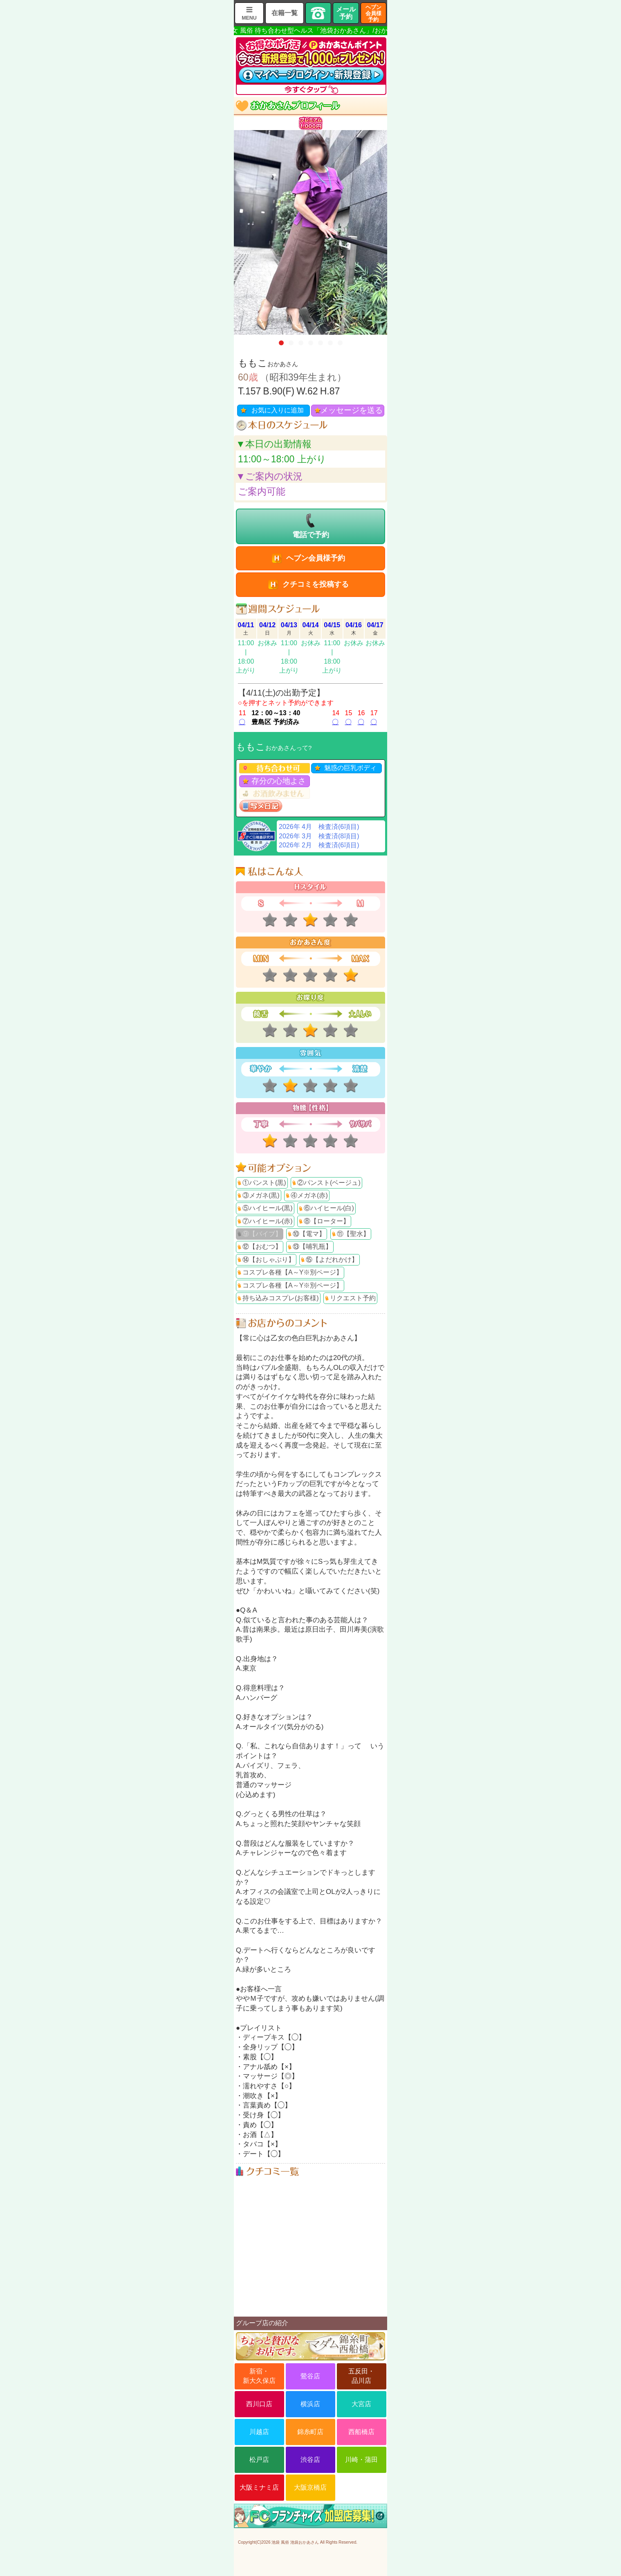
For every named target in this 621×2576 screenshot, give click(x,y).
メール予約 (346, 13)
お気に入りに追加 (277, 410)
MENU (249, 18)
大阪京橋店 (310, 2487)
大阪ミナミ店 (259, 2487)
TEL (318, 13)
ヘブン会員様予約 (373, 13)
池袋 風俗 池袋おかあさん (295, 2542)
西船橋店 (361, 2431)
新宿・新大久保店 (259, 2376)
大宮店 (361, 2403)
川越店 (259, 2431)
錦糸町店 (310, 2431)
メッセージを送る (352, 410)
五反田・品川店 (361, 2376)
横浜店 (310, 2403)
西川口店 (259, 2403)
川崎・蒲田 (361, 2459)
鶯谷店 (310, 2376)
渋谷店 (310, 2459)
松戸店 (259, 2459)
